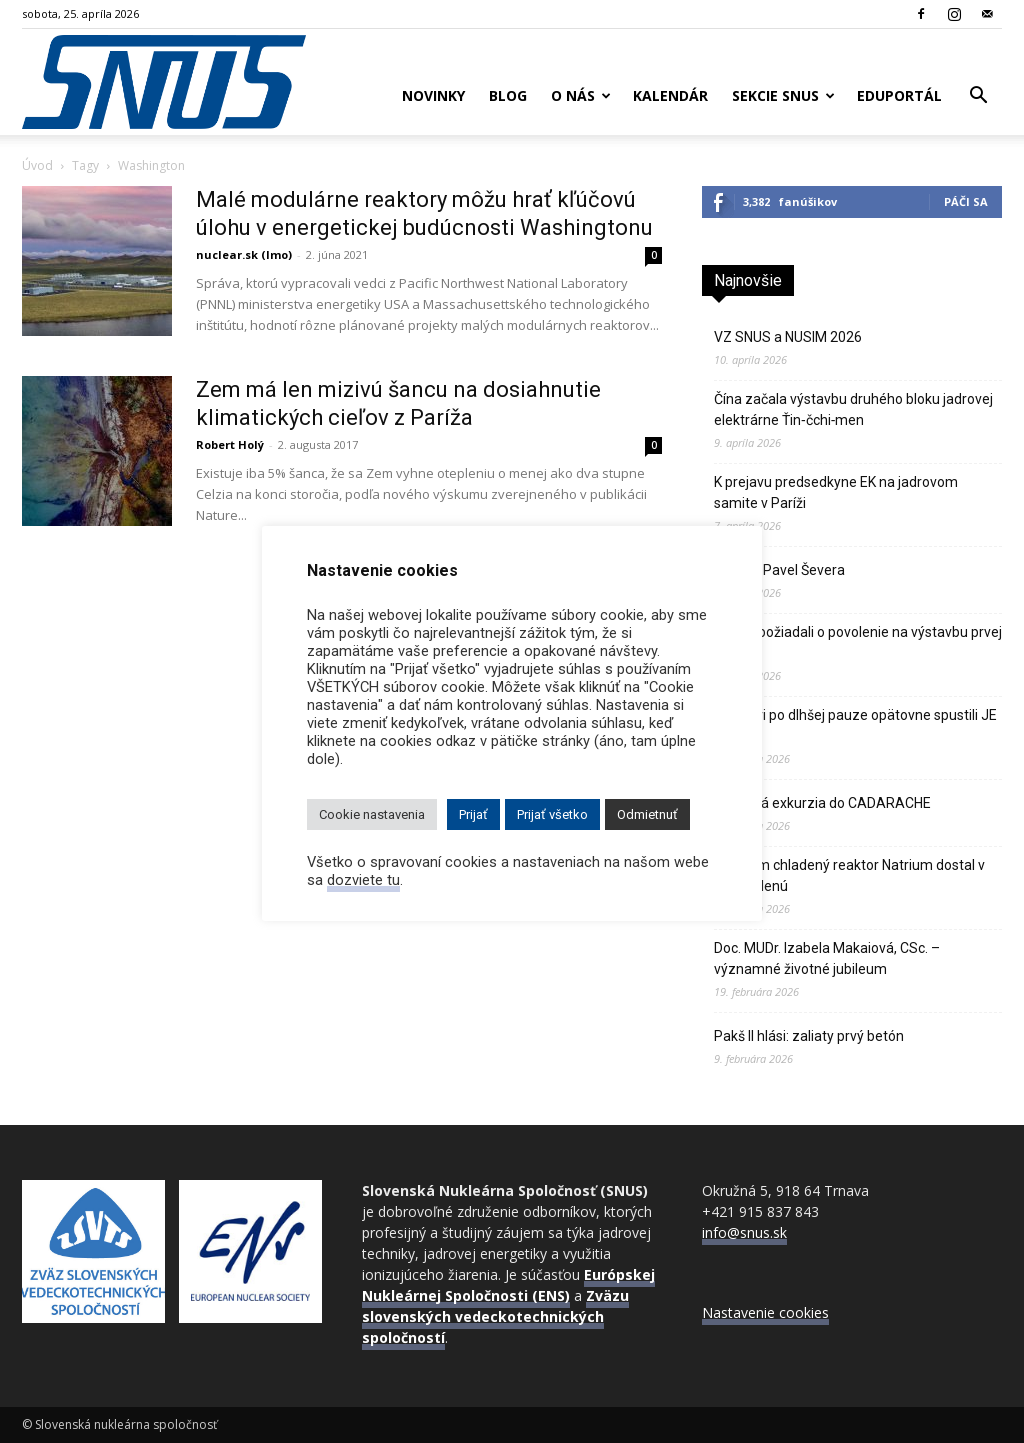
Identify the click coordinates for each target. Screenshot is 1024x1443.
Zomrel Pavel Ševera (779, 570)
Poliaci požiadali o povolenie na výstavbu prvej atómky (858, 642)
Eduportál (899, 95)
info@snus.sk (744, 1232)
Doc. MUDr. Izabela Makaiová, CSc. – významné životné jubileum (827, 958)
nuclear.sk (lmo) (244, 254)
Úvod (37, 165)
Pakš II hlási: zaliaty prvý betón (809, 1036)
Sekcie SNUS (783, 95)
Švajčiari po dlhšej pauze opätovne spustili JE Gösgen (855, 725)
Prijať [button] (473, 814)
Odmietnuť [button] (647, 814)
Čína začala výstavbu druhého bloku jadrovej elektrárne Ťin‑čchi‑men (853, 409)
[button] (978, 97)
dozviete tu (363, 880)
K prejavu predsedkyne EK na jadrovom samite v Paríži (836, 492)
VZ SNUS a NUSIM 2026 (788, 337)
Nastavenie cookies (765, 1312)
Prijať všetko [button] (552, 814)
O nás (581, 95)
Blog (508, 95)
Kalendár (670, 95)
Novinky (433, 95)
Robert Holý (230, 444)
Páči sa (966, 201)
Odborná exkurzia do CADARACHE (822, 803)
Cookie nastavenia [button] (372, 814)
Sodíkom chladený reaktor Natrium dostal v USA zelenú (849, 875)
